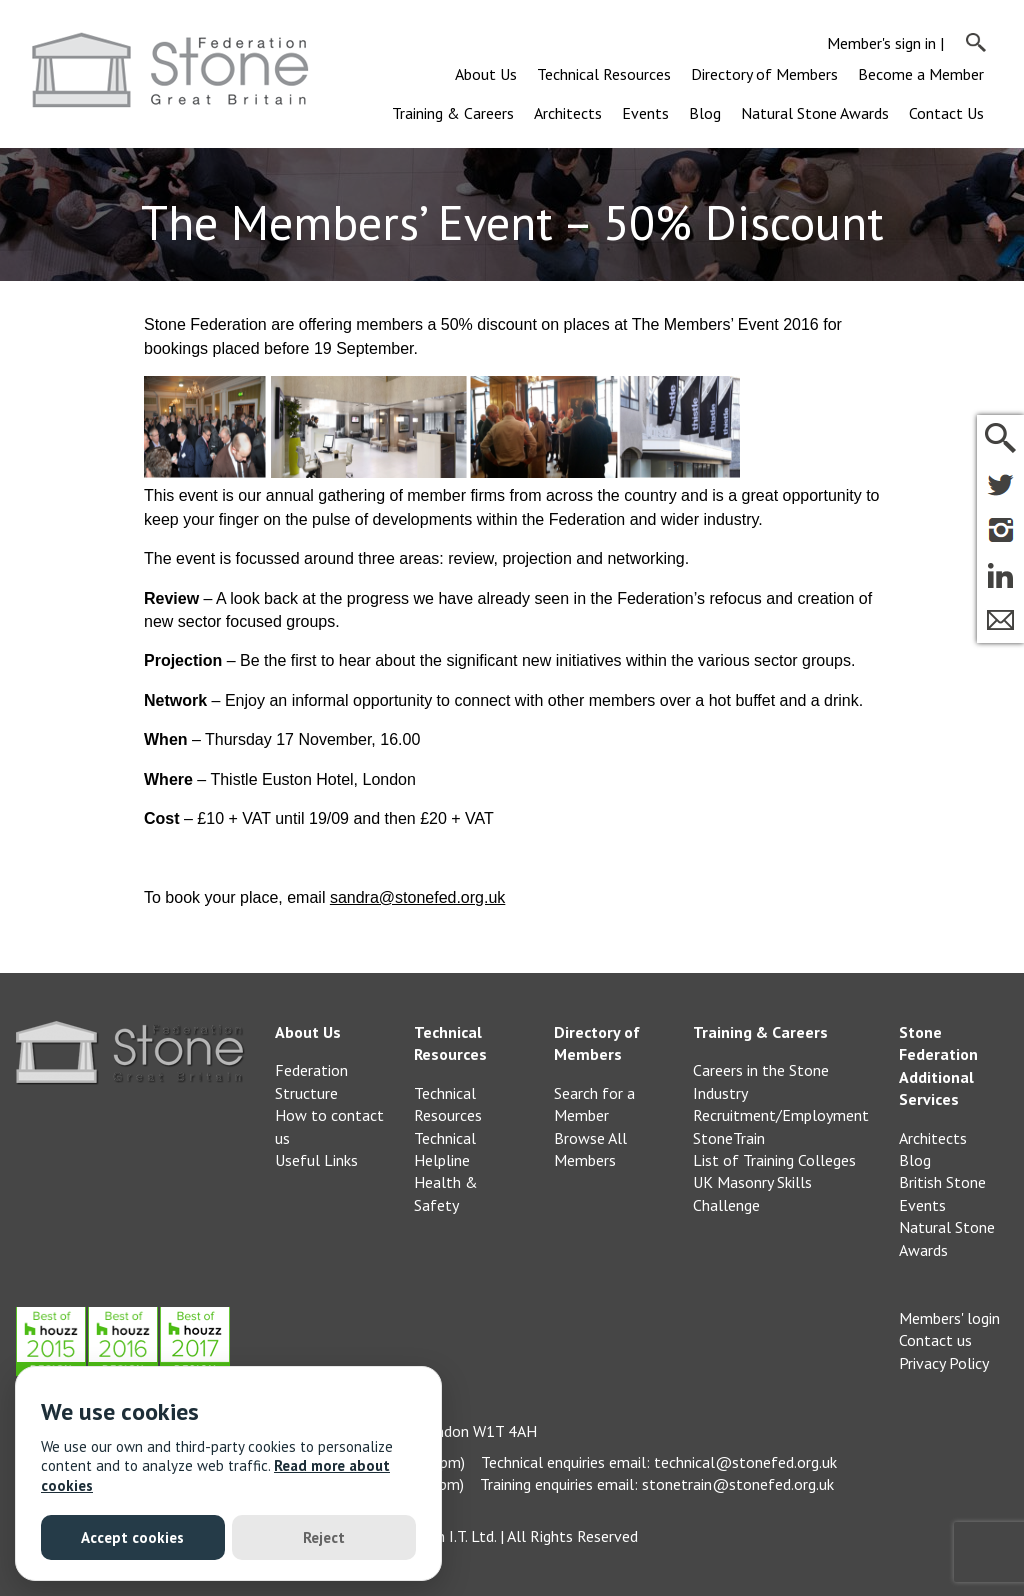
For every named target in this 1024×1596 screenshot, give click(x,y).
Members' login (949, 1318)
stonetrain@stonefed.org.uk (738, 1484)
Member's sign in (881, 43)
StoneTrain (729, 1138)
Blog (705, 113)
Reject (324, 1537)
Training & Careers (453, 113)
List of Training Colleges (774, 1160)
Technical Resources (604, 74)
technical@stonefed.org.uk (745, 1462)
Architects (568, 113)
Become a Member (921, 74)
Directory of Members (764, 74)
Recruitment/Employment (781, 1115)
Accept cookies (132, 1537)
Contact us (935, 1340)
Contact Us (946, 113)
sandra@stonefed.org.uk (417, 897)
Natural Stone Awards (815, 113)
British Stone (942, 1182)
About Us (486, 74)
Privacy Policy (944, 1363)
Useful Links (316, 1160)
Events (645, 113)
